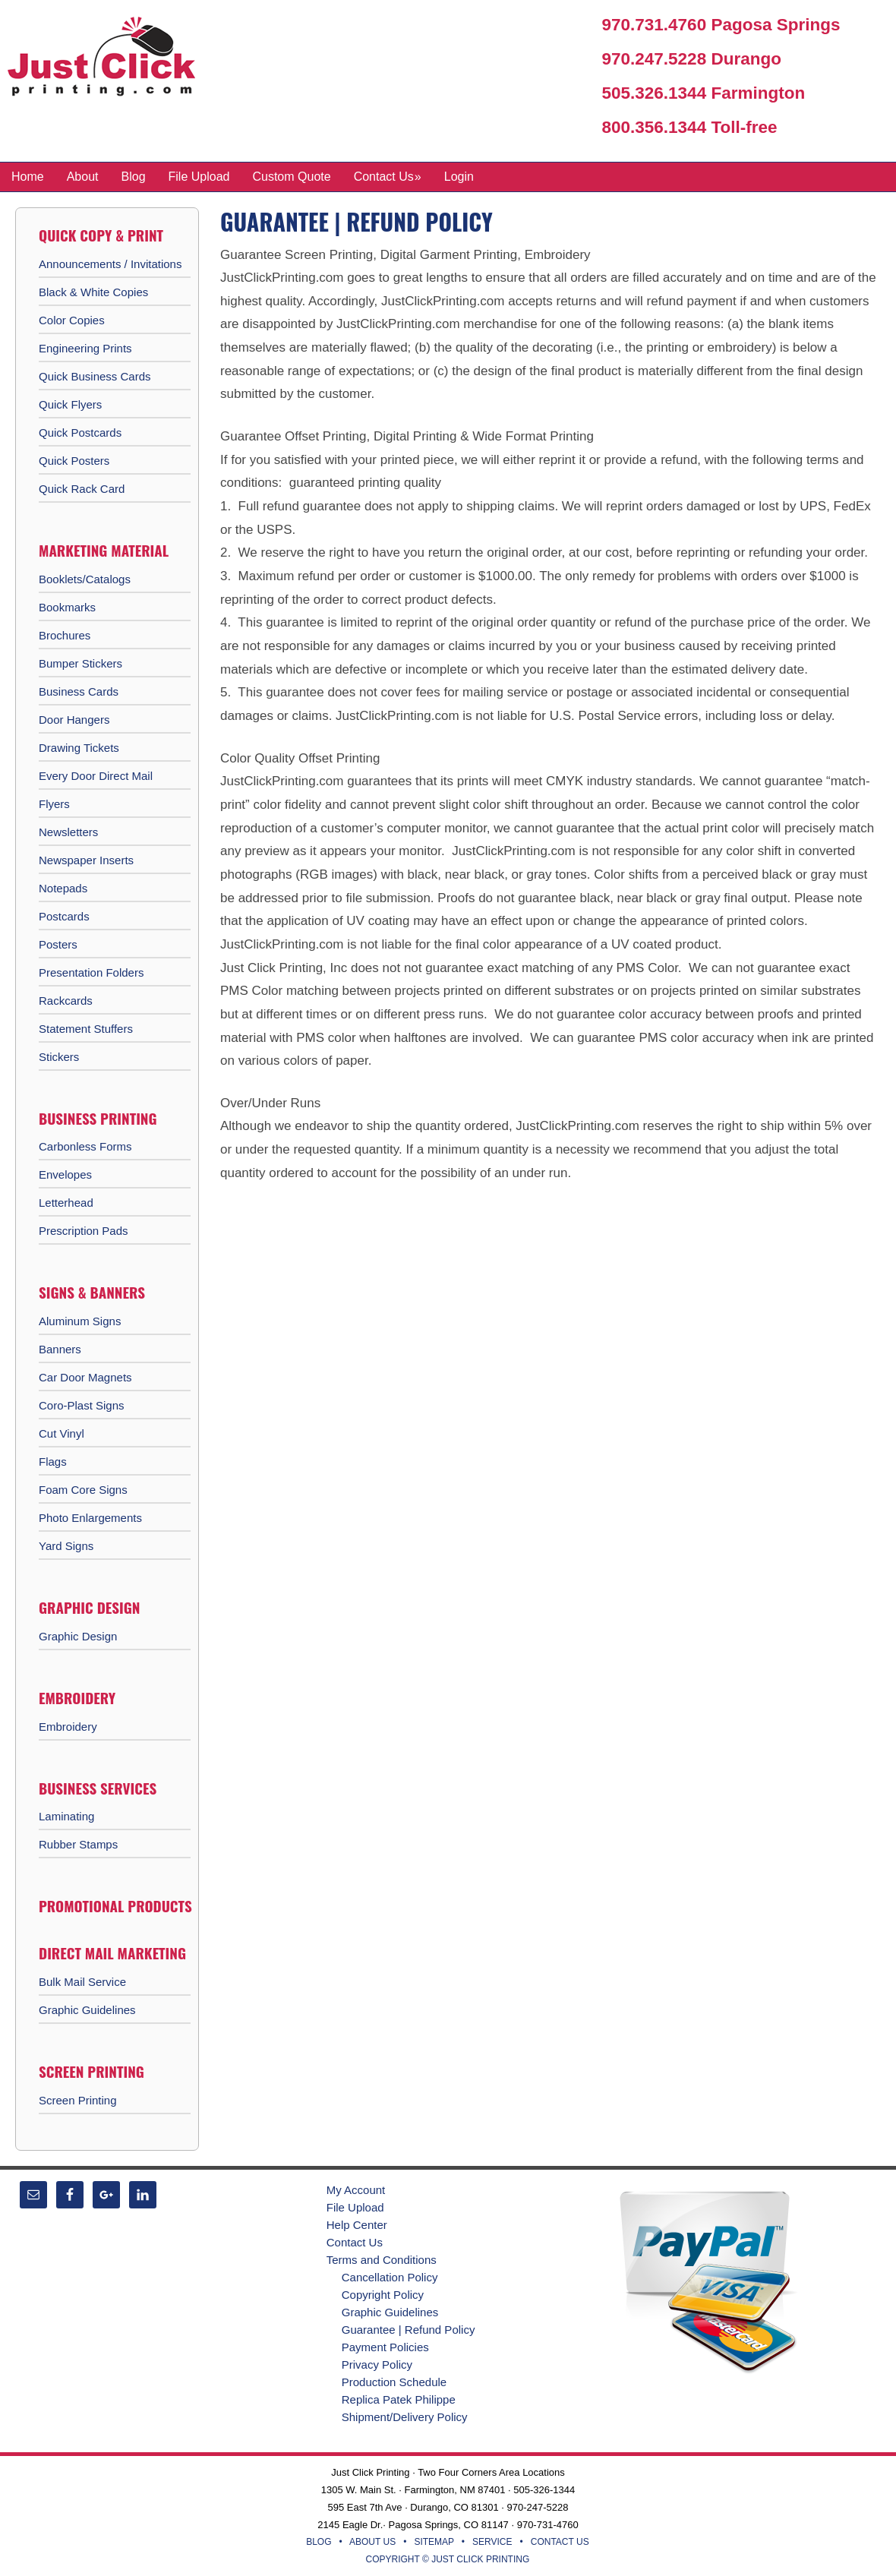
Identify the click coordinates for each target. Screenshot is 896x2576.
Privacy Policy (377, 2364)
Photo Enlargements (90, 1517)
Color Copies (72, 320)
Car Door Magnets (85, 1377)
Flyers (54, 803)
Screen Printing (78, 2100)
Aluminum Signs (80, 1321)
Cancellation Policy (390, 2277)
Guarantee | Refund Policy (408, 2329)
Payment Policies (385, 2347)
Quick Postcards (80, 432)
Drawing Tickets (79, 747)
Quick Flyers (70, 404)
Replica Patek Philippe (399, 2399)
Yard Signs (66, 1545)
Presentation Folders (91, 972)
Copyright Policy (383, 2294)
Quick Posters (74, 460)
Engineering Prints (85, 348)
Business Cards (78, 691)
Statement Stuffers (86, 1028)
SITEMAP (433, 2542)
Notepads (63, 888)
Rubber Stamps (78, 1844)
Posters (58, 944)
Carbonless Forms (85, 1146)
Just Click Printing (114, 60)
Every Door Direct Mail (96, 775)
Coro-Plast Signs (82, 1405)
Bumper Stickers (80, 663)
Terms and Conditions (382, 2259)
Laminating (66, 1816)
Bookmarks (67, 607)
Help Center (357, 2224)
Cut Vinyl (61, 1433)
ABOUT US (372, 2542)
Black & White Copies (93, 292)
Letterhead (66, 1202)
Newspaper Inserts (86, 860)
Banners (60, 1349)
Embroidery (68, 1726)
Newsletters (68, 832)
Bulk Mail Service (82, 1981)
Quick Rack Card (82, 488)
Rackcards (66, 1000)
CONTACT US (560, 2542)
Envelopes (65, 1174)
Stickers (59, 1056)
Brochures (64, 635)
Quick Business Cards (95, 376)
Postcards (64, 916)
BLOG (318, 2542)
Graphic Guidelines (87, 2009)
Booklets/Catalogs (85, 579)
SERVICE (492, 2542)
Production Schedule (394, 2382)
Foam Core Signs (83, 1489)
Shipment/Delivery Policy (405, 2416)
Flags (53, 1461)
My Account (356, 2189)
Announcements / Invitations (110, 263)
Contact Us (355, 2242)
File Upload (355, 2207)
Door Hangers (74, 719)
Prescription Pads (83, 1230)
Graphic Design (78, 1636)
